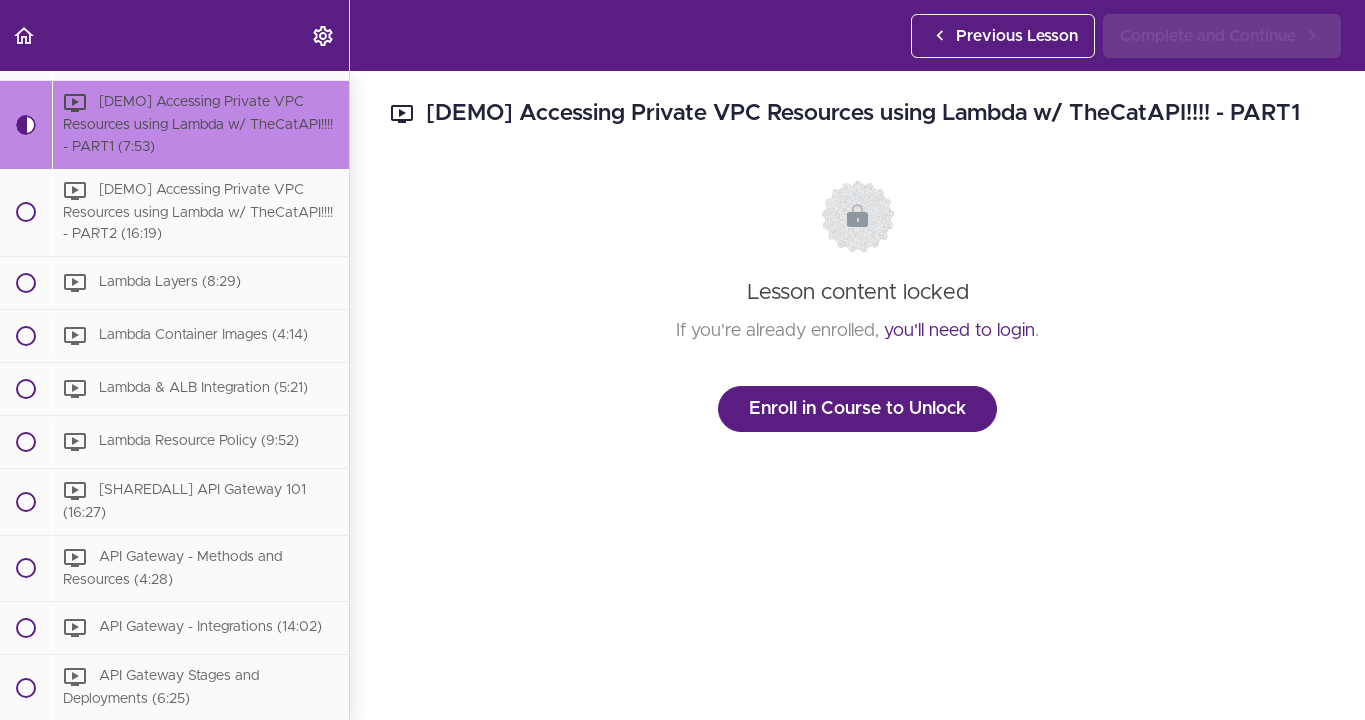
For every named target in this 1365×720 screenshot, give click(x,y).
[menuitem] (324, 35)
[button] (25, 35)
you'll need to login (959, 331)
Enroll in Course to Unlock (857, 409)
